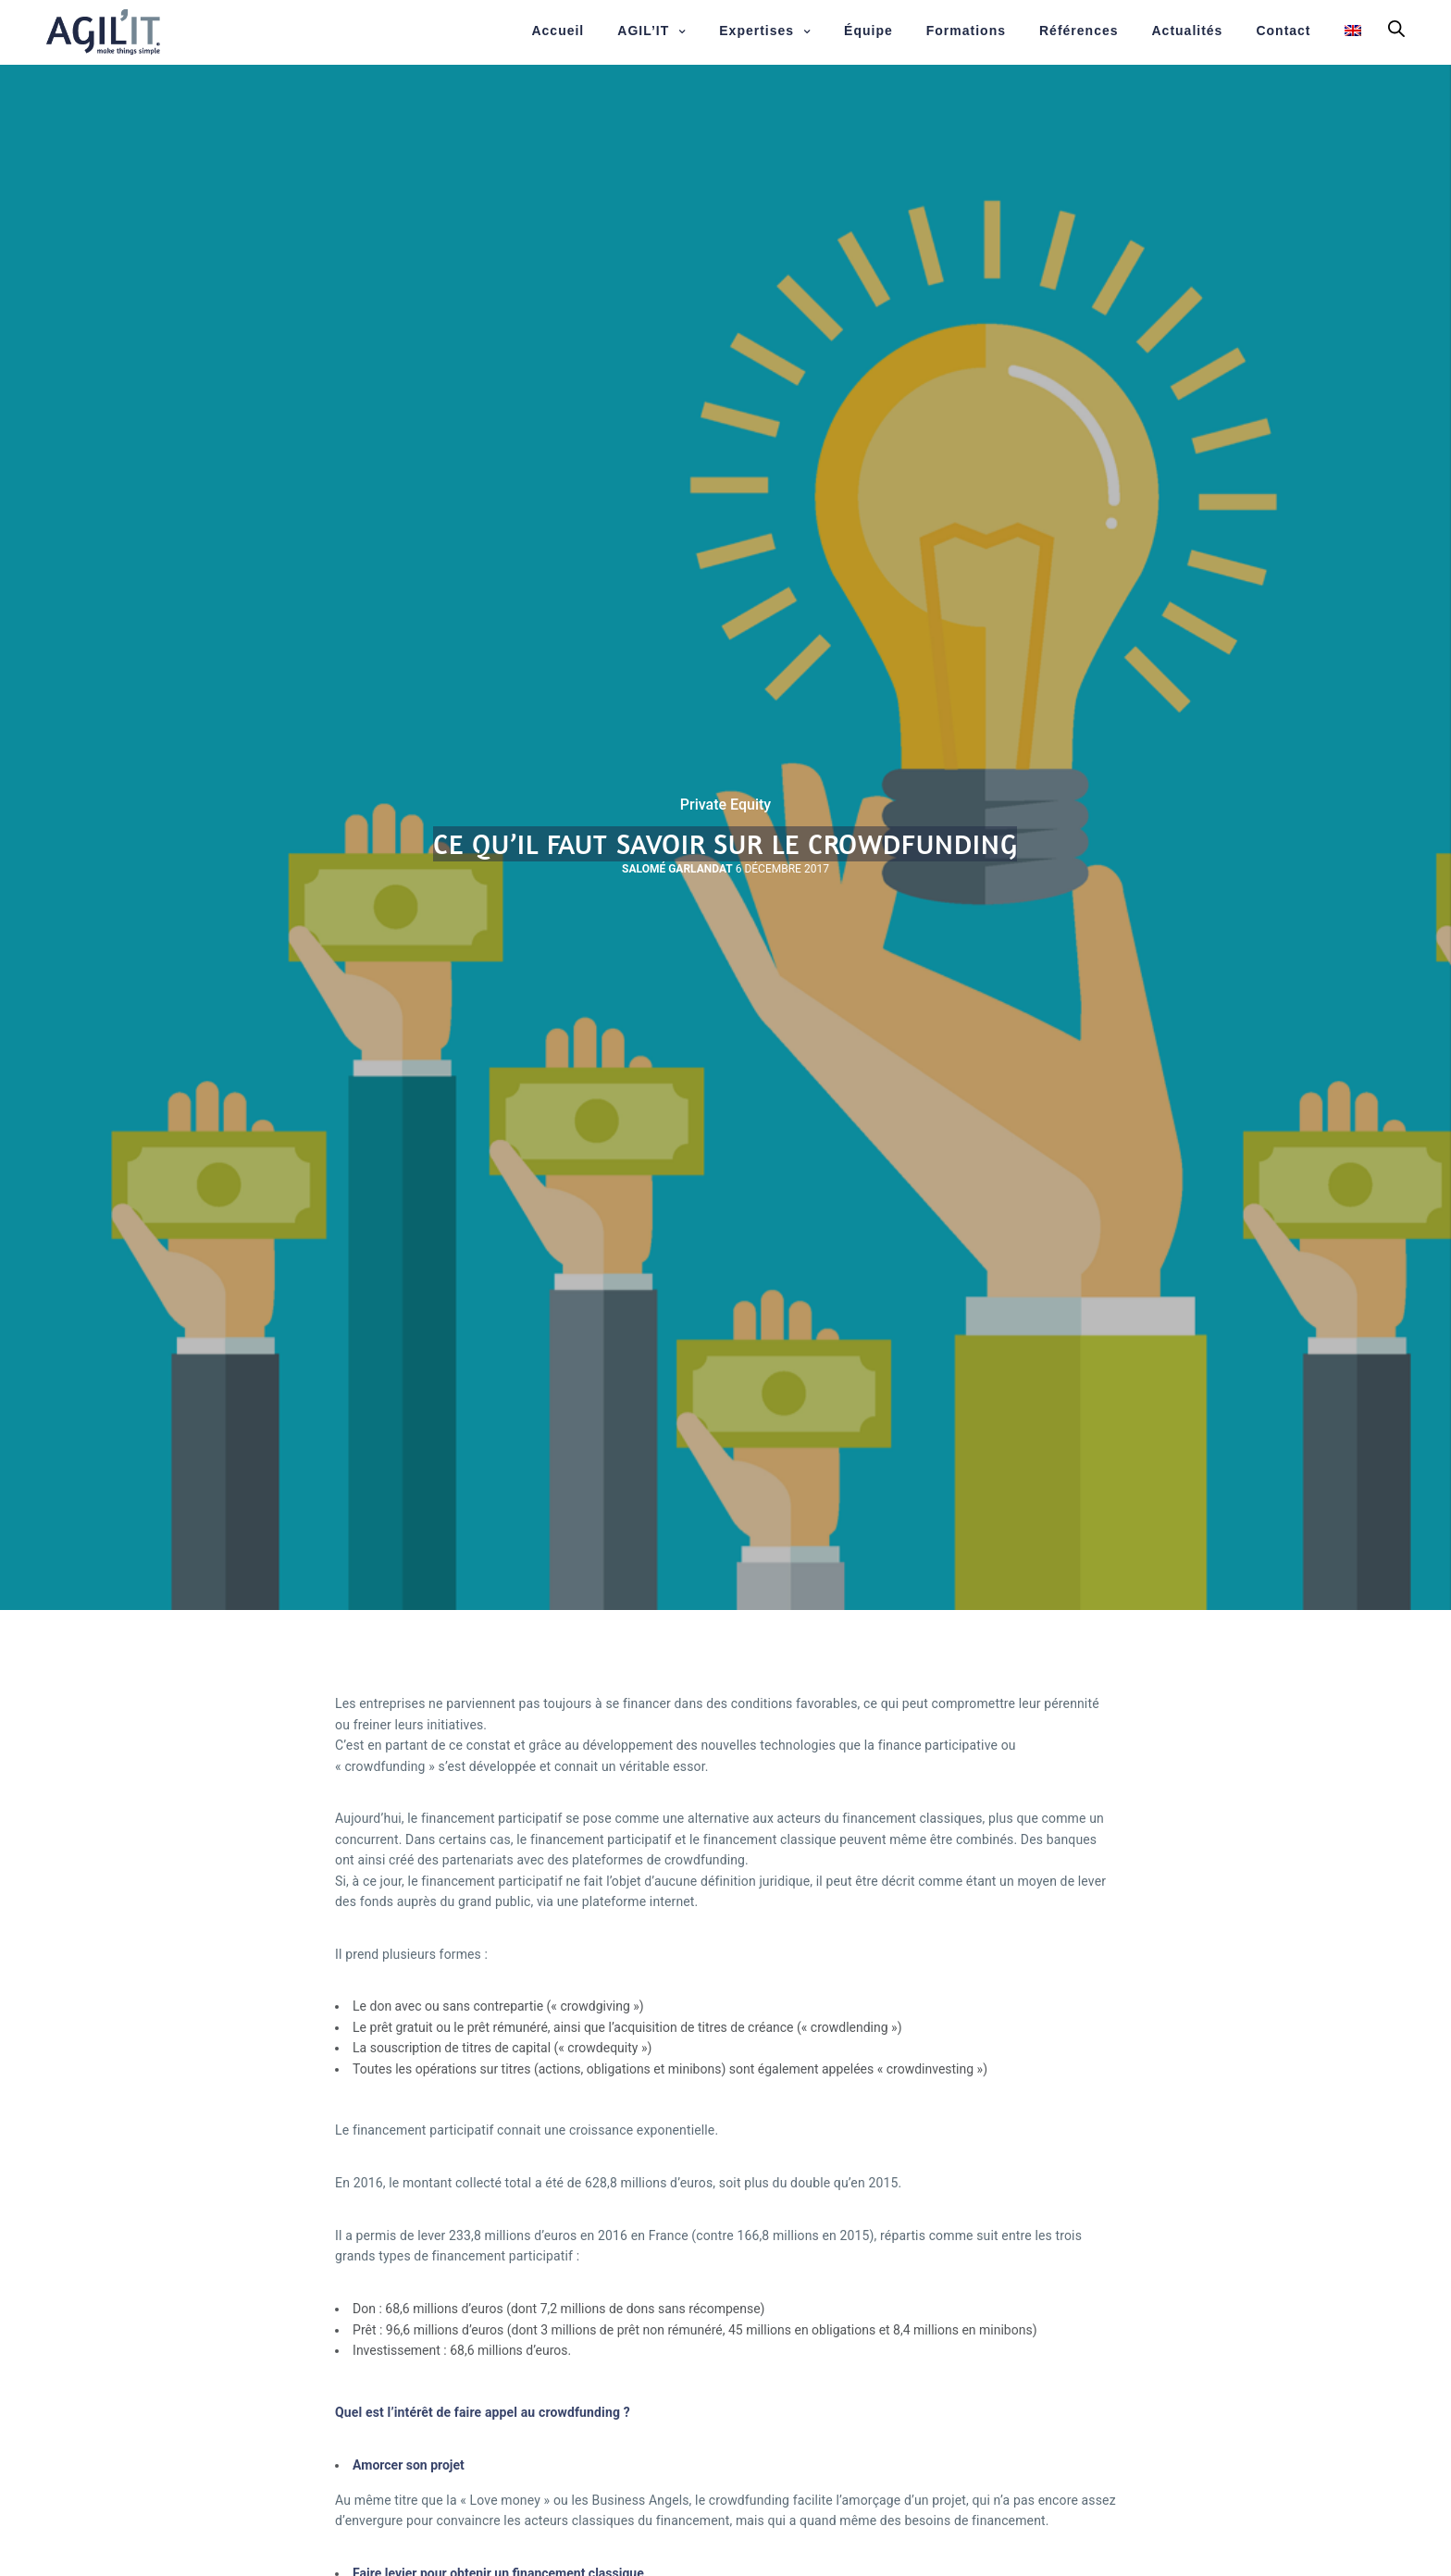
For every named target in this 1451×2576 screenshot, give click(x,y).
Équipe (868, 30)
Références (1079, 30)
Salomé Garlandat (677, 868)
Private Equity (725, 805)
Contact (1283, 30)
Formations (966, 30)
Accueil (557, 30)
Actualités (1187, 30)
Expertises (756, 30)
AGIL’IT (643, 30)
